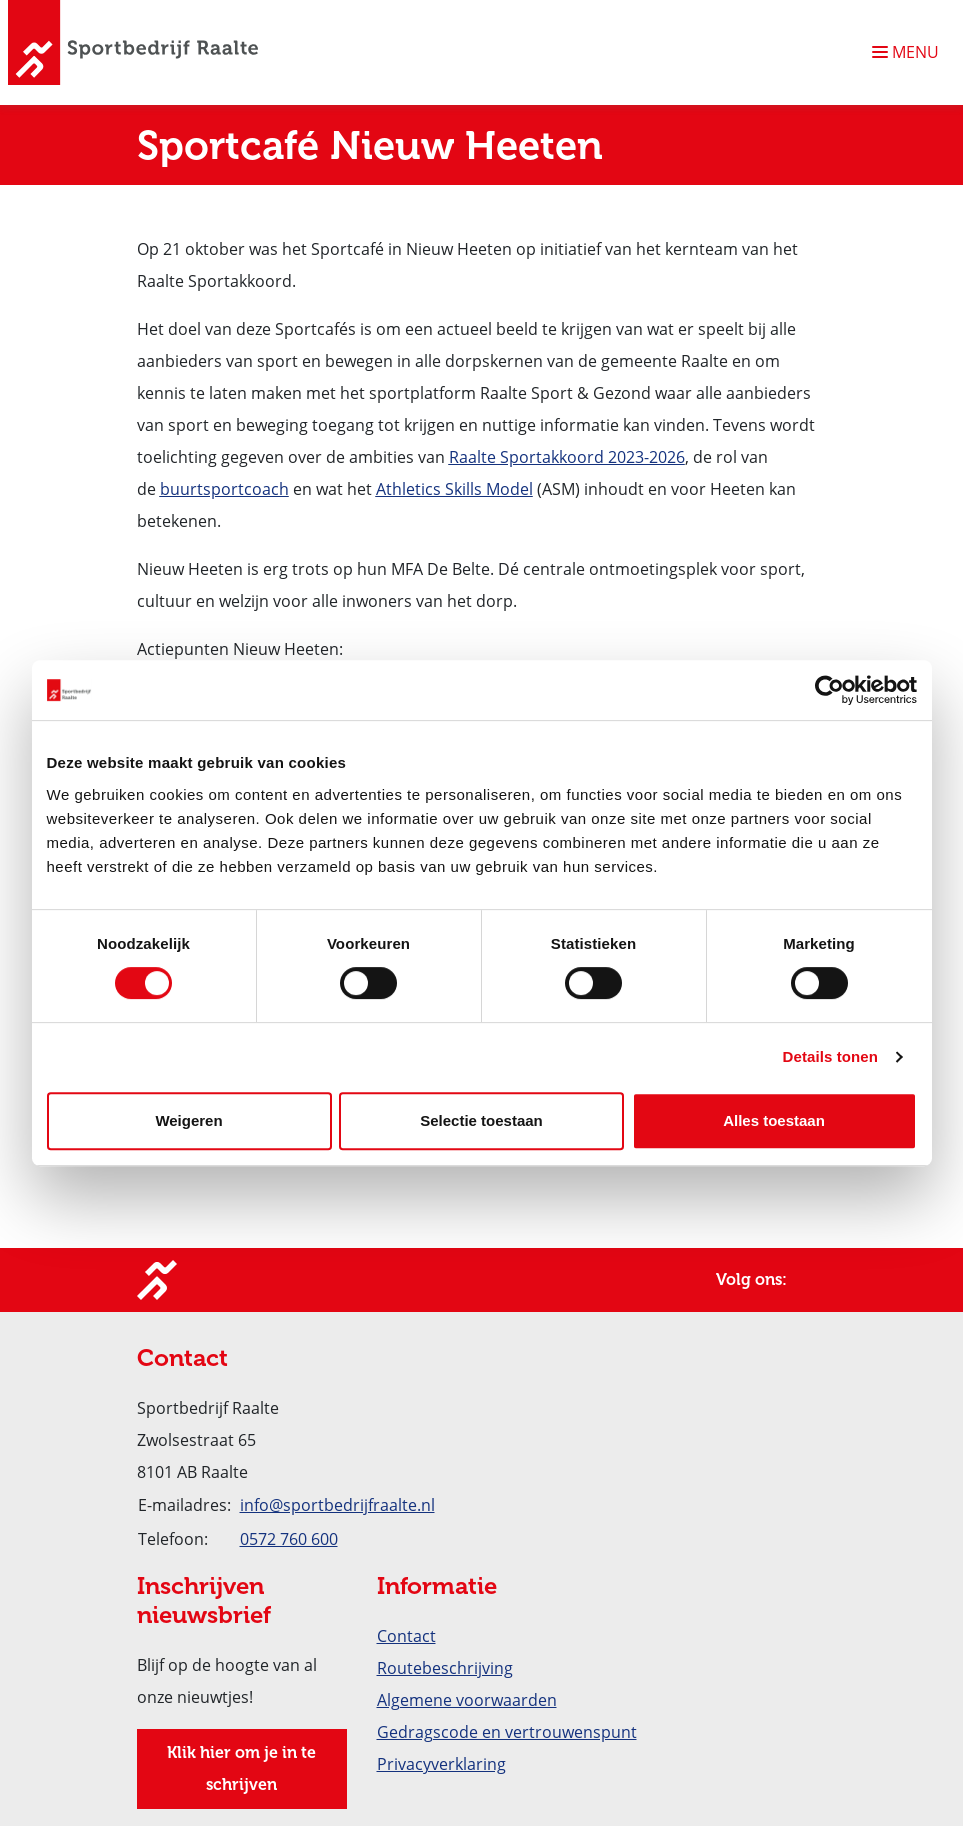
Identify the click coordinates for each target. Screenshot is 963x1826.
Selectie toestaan (481, 1120)
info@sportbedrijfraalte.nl (337, 1505)
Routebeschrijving (445, 1668)
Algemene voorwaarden (467, 1700)
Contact (406, 1636)
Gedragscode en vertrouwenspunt (507, 1732)
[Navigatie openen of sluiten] (909, 52)
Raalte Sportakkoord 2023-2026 (567, 457)
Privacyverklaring (441, 1764)
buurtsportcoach (224, 489)
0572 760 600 (289, 1539)
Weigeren (188, 1120)
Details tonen (830, 1056)
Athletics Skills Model (454, 489)
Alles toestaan (774, 1120)
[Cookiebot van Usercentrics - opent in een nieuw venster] (829, 690)
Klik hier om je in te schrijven (241, 1768)
